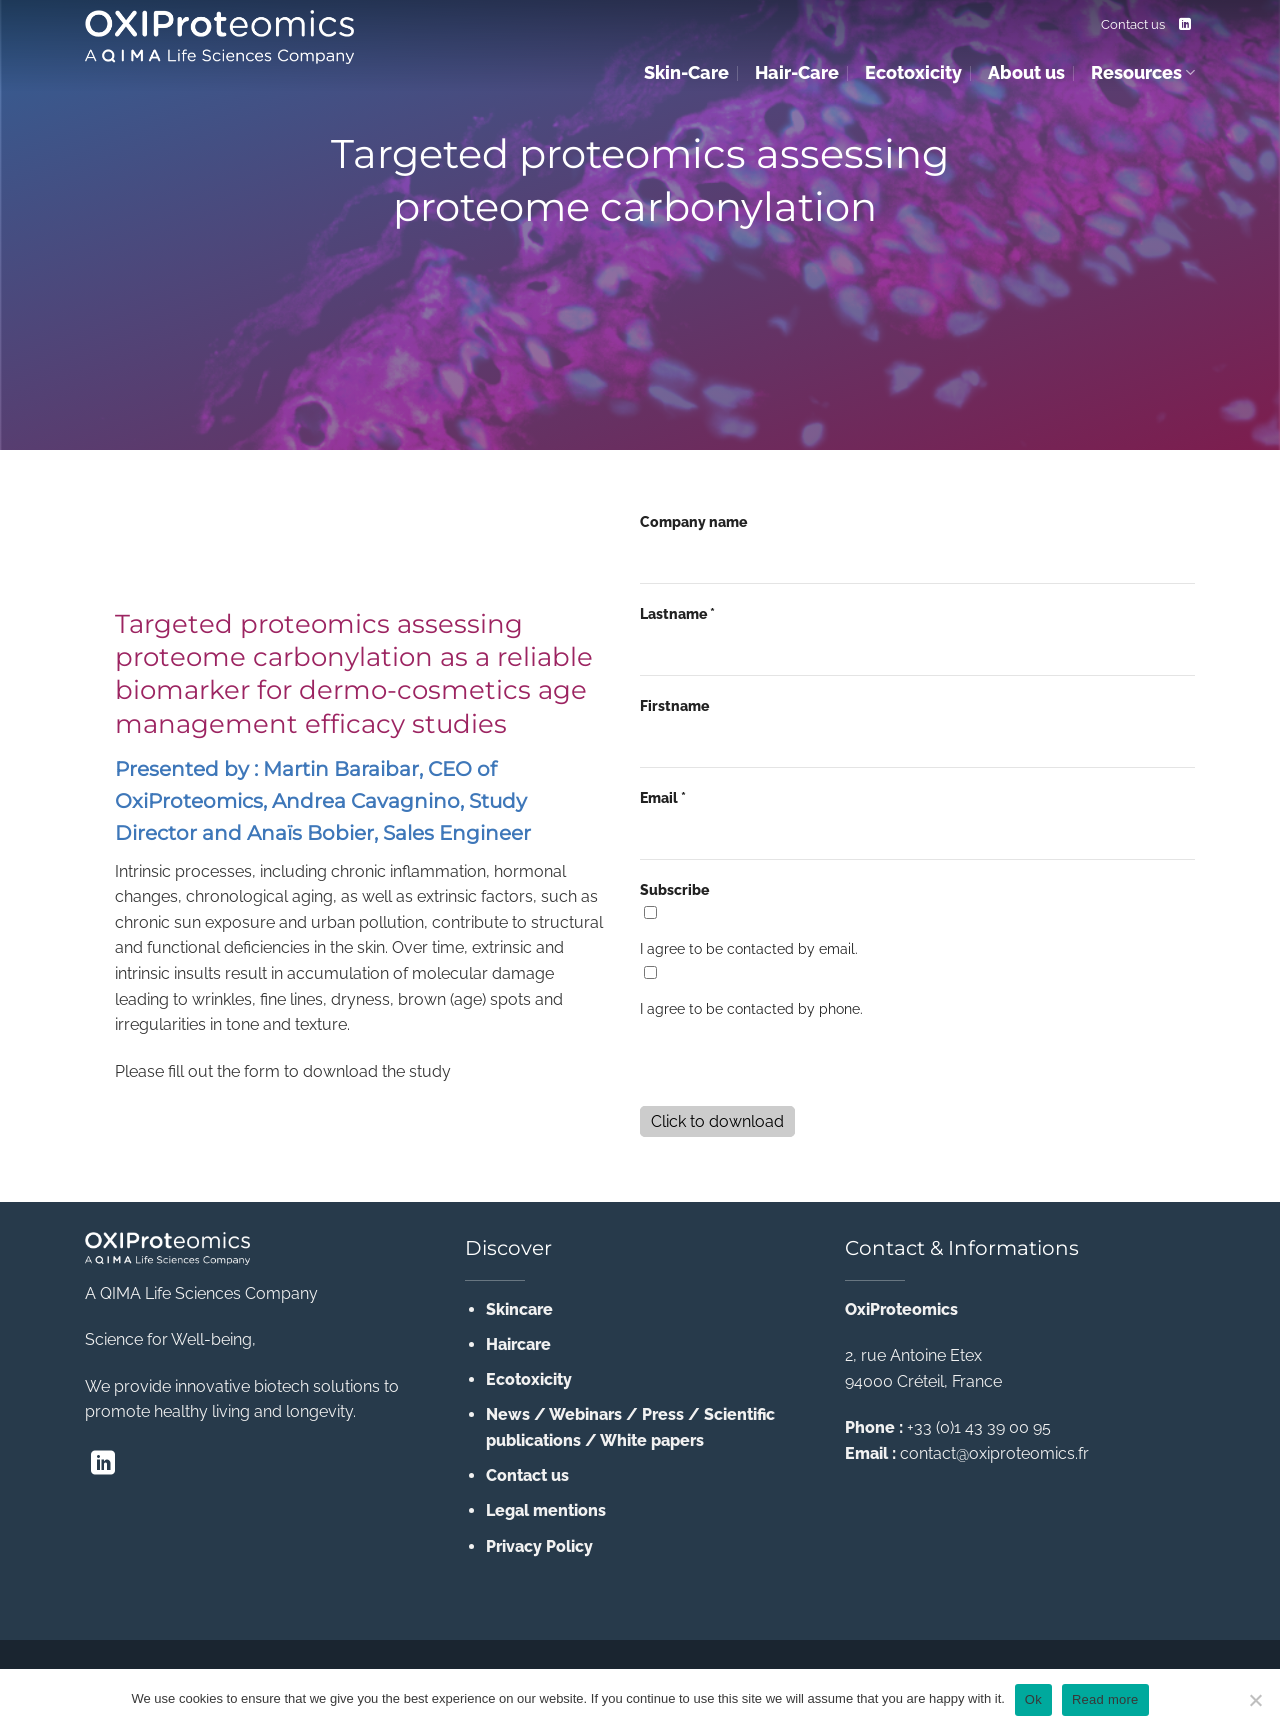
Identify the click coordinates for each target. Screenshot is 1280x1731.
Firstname (674, 705)
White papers (652, 1440)
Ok (1033, 1699)
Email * (663, 797)
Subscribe (674, 889)
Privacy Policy (539, 1546)
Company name (693, 521)
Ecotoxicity (913, 72)
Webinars (585, 1414)
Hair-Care (797, 72)
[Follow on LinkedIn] (1185, 25)
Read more (1105, 1699)
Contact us (1133, 24)
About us (1026, 72)
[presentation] (792, 1065)
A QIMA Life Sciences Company (201, 1293)
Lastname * (677, 613)
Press (663, 1414)
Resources (1143, 72)
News (508, 1414)
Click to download (717, 1121)
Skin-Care (686, 72)
